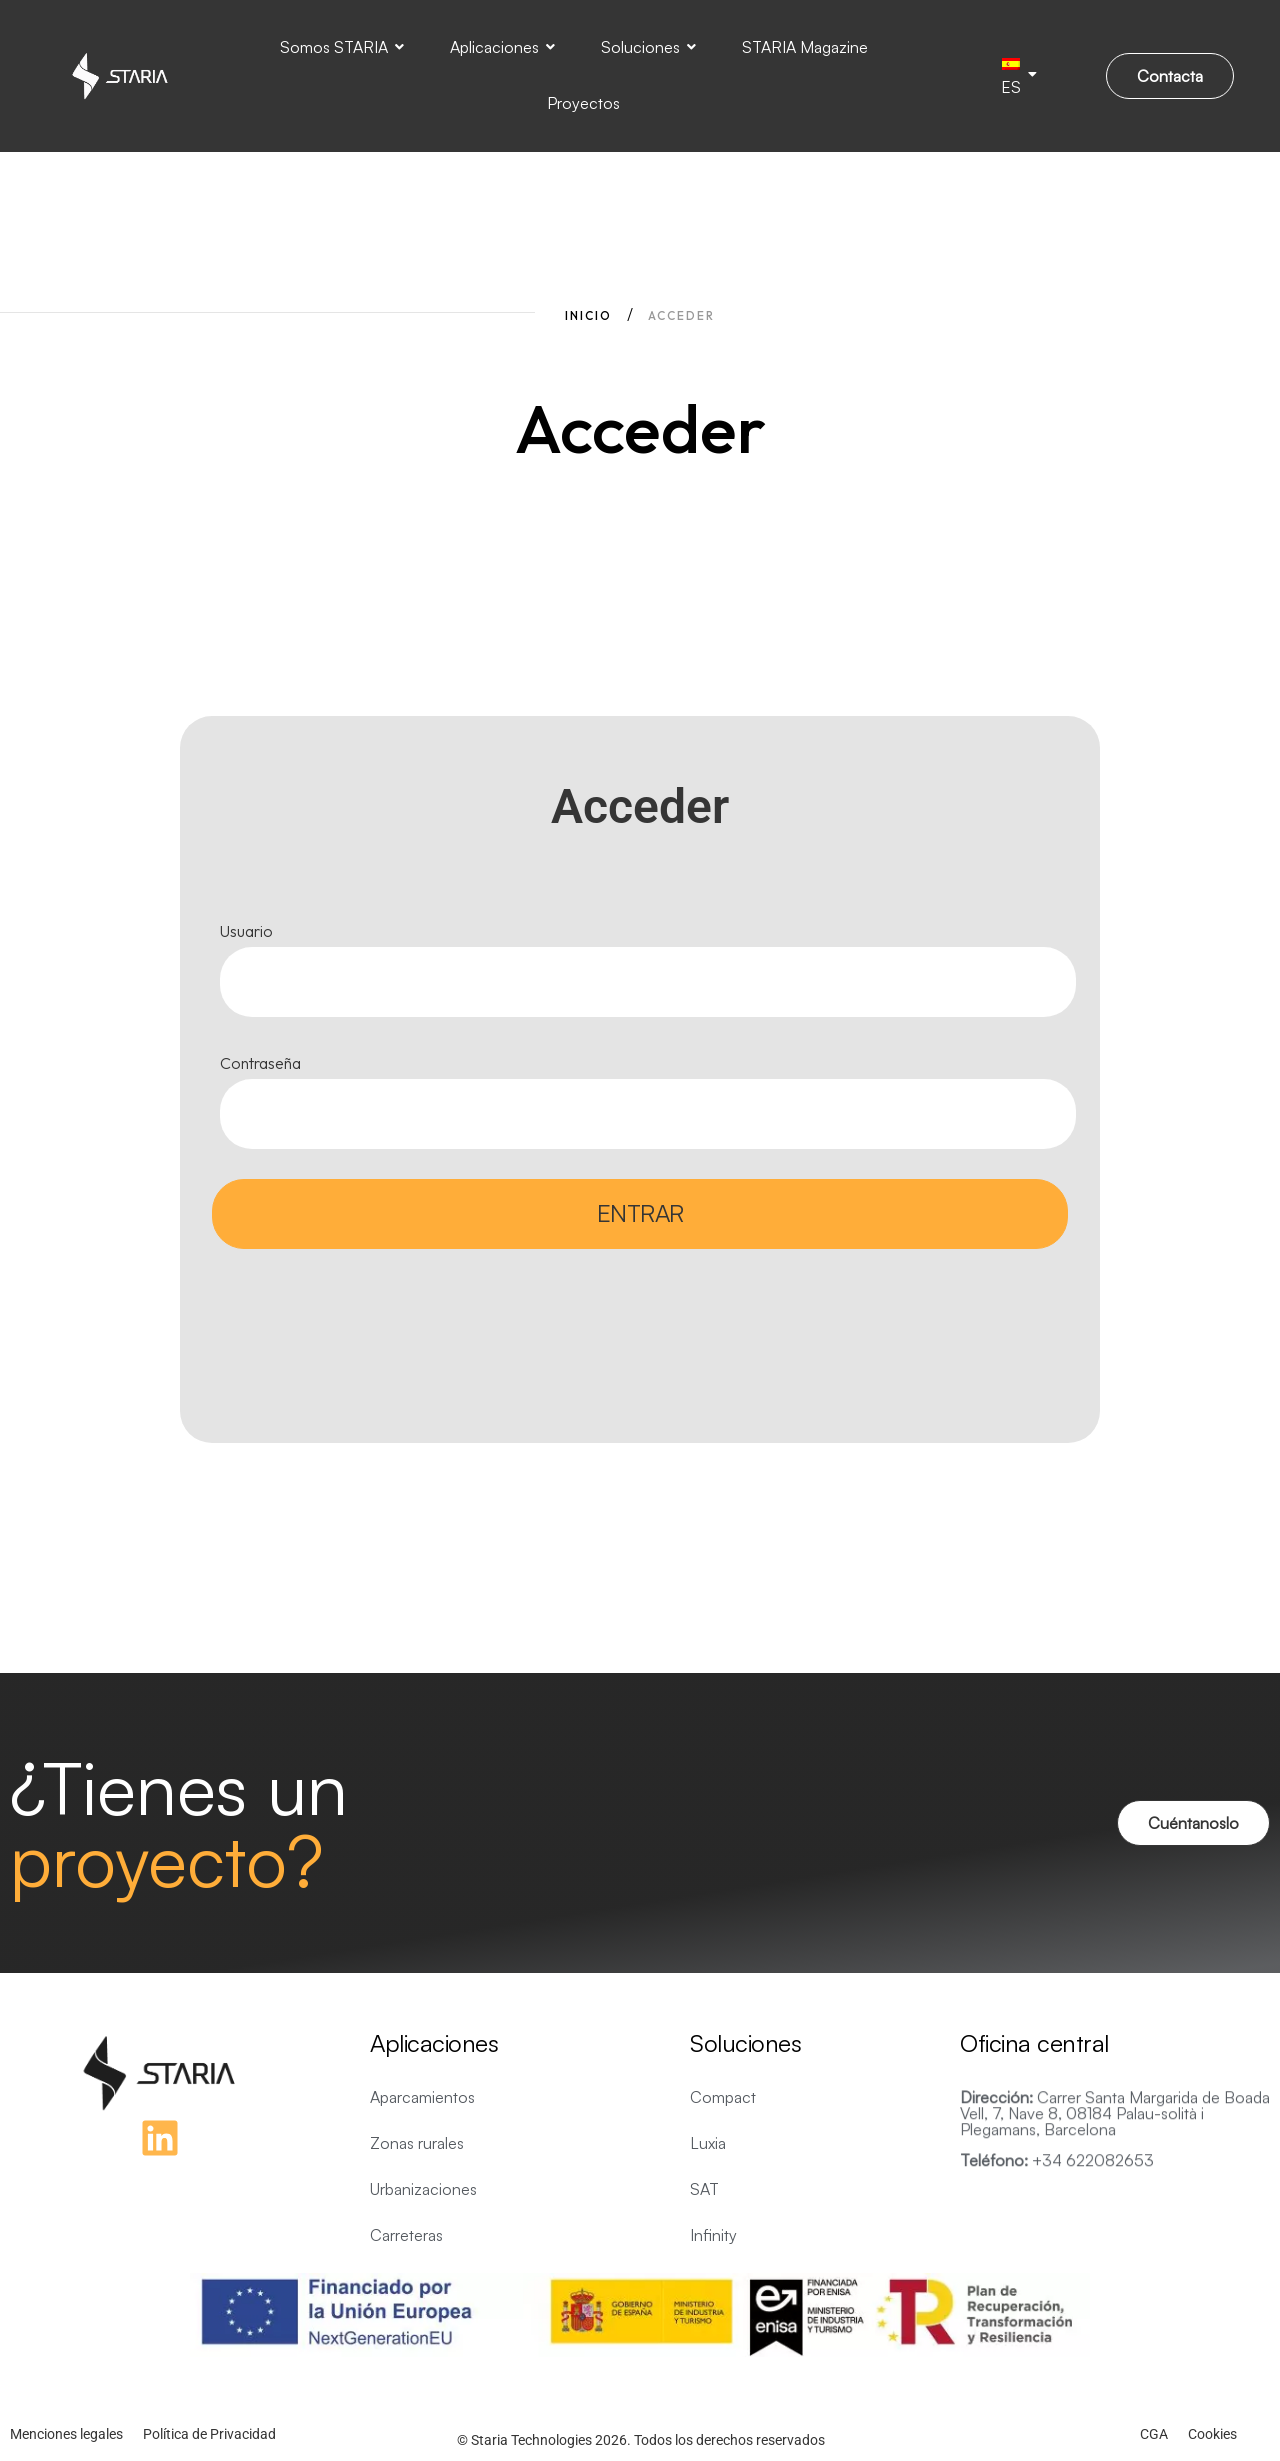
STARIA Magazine (805, 47)
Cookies (1212, 2434)
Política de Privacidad (209, 2434)
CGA (1154, 2434)
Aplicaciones (502, 47)
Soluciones (648, 47)
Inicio (588, 315)
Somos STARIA (342, 47)
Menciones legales (66, 2434)
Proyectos (583, 103)
